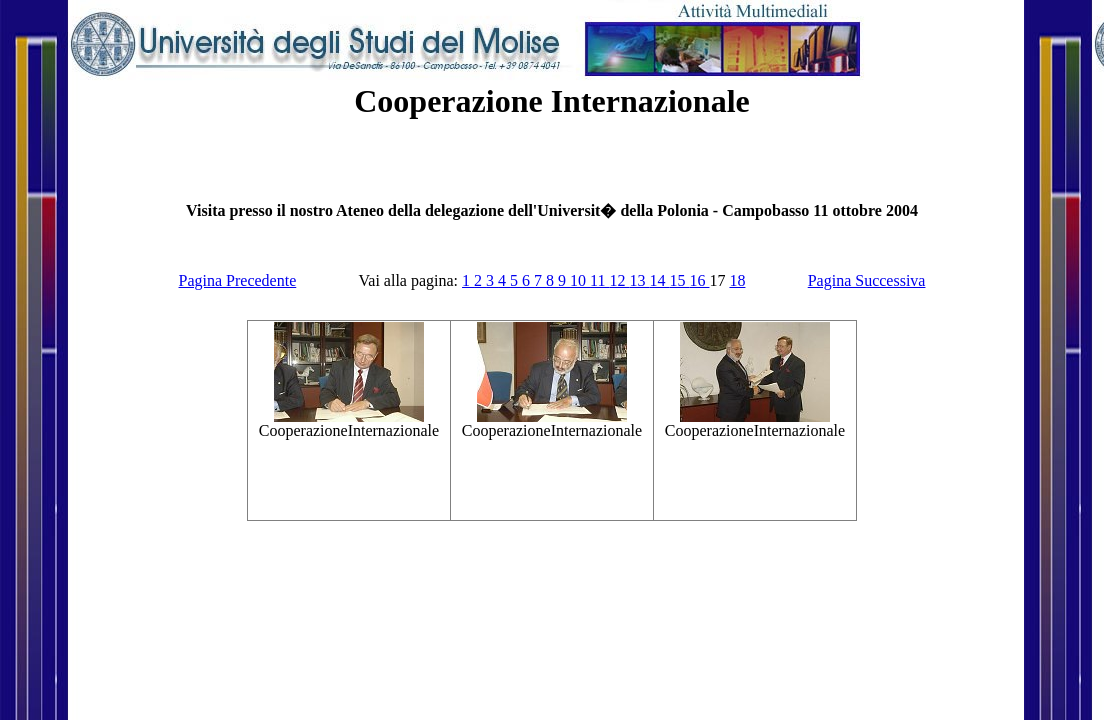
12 (619, 280)
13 (639, 280)
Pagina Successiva (867, 280)
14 (659, 280)
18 (737, 280)
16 (699, 280)
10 (580, 280)
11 (599, 280)
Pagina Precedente (238, 280)
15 (679, 280)
